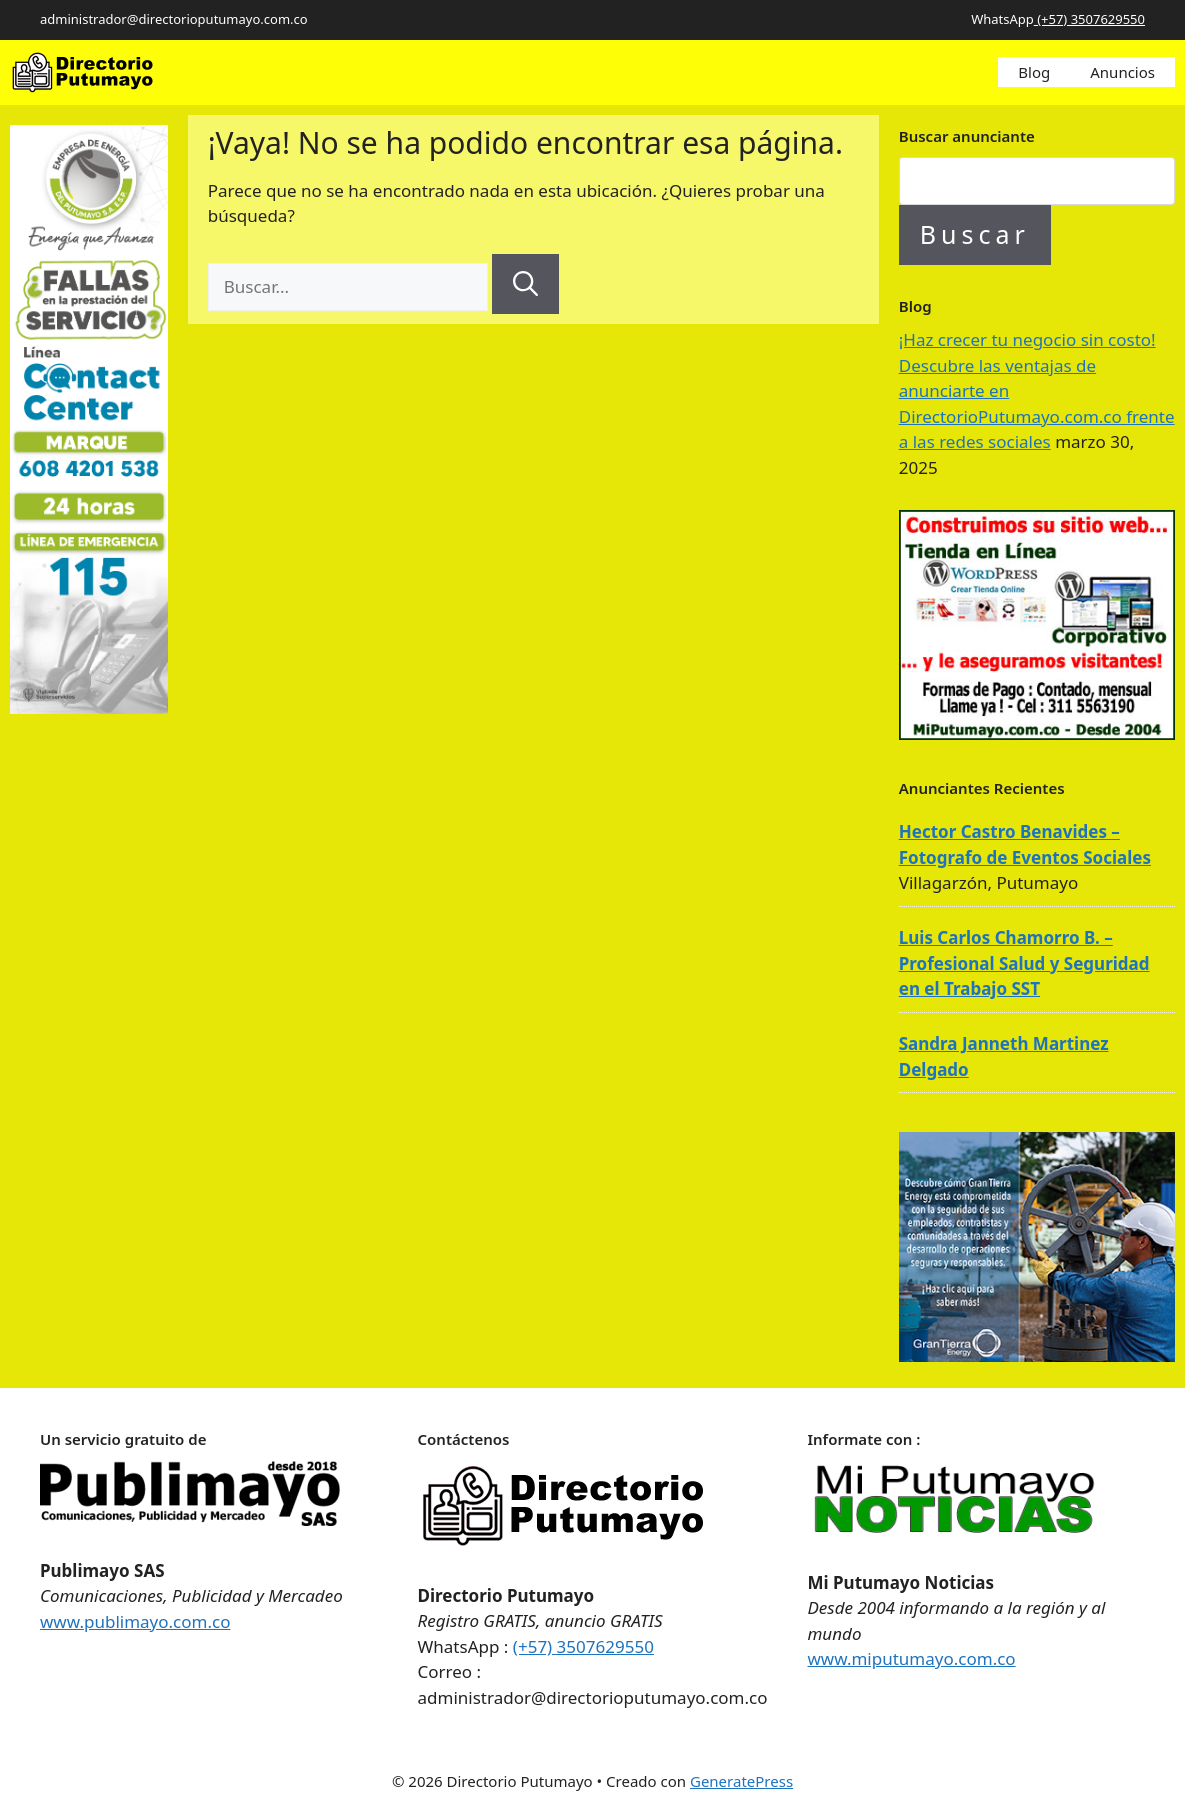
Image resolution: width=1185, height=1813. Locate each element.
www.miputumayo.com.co (912, 1658)
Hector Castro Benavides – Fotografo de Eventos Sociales (1025, 844)
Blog (1034, 72)
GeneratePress (741, 1781)
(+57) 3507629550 (1089, 19)
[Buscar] (525, 284)
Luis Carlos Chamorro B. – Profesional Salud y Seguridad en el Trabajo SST (1024, 963)
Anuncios (1122, 72)
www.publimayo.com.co (135, 1621)
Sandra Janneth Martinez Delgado (1004, 1056)
